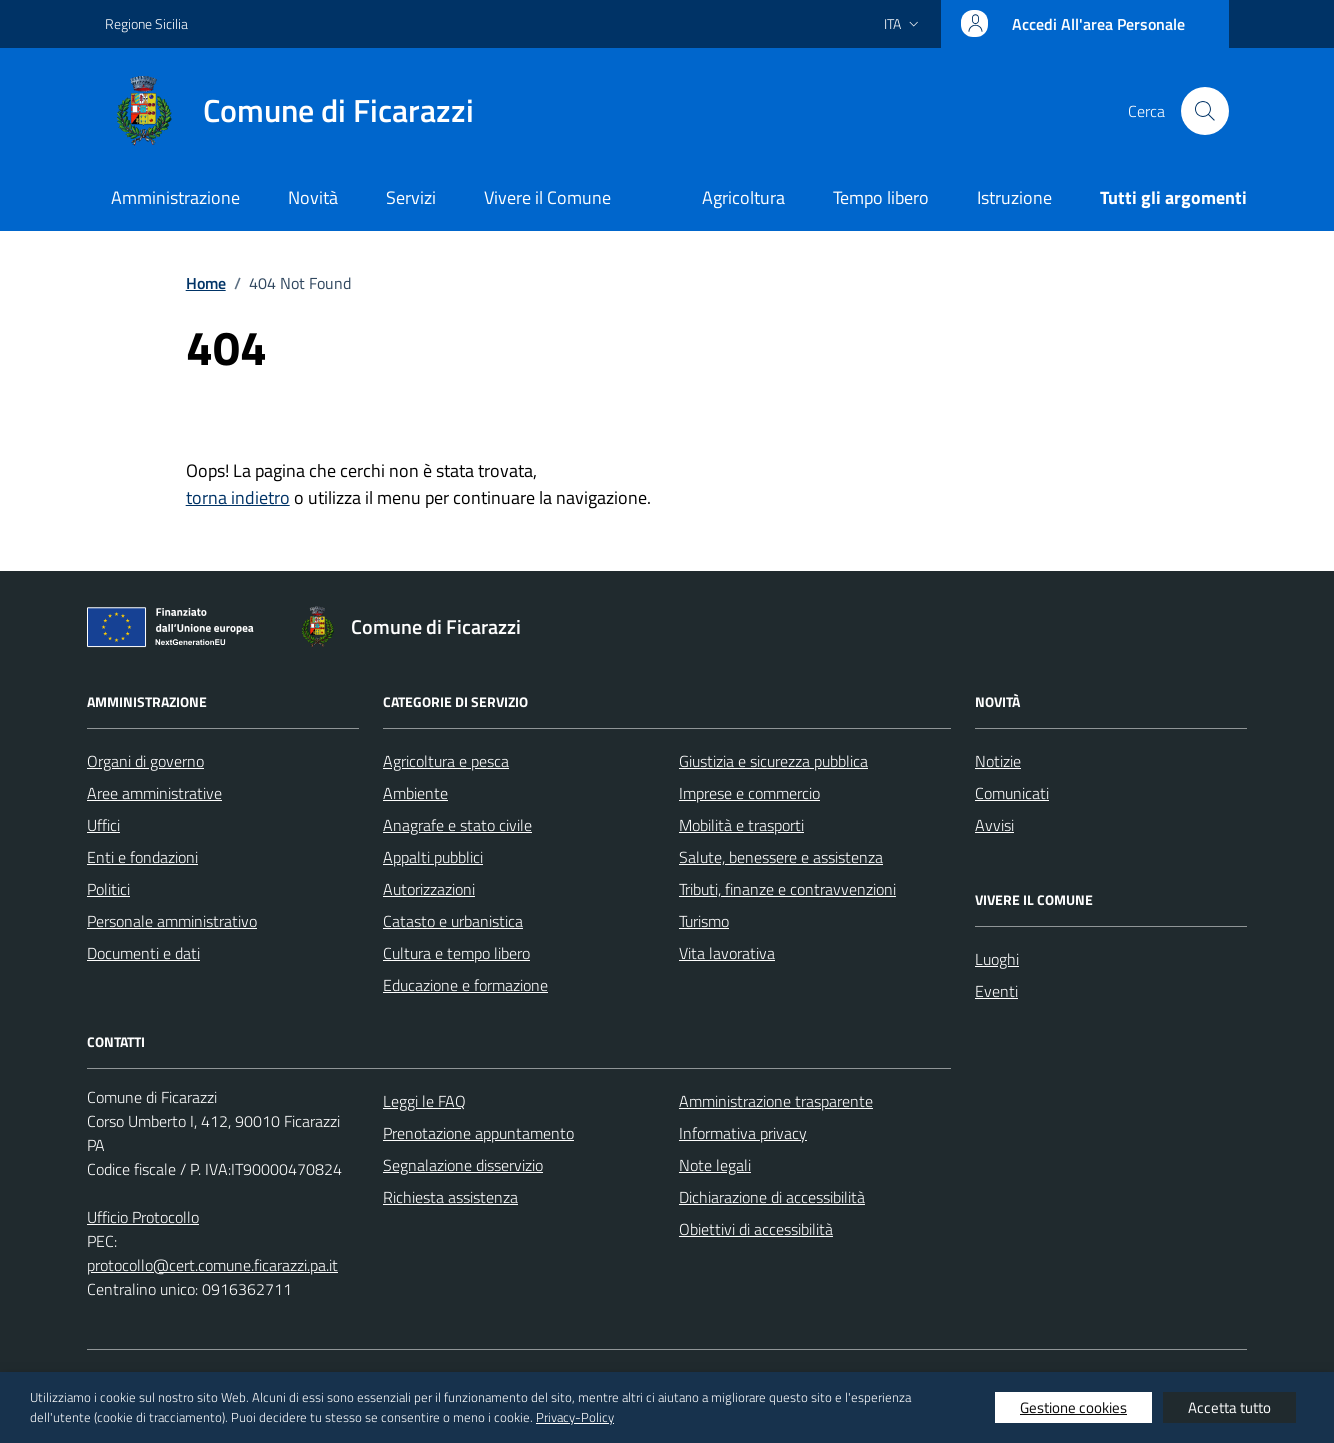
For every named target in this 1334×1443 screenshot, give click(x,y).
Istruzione (1014, 197)
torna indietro (238, 497)
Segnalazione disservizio (463, 1165)
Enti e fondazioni (142, 857)
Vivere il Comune (547, 197)
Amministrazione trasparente (776, 1101)
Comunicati (1012, 793)
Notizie (998, 761)
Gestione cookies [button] (1073, 1407)
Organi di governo (145, 761)
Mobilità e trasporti (741, 825)
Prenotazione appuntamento (478, 1133)
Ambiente (415, 793)
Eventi (996, 991)
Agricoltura (743, 197)
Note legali (715, 1165)
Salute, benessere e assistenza (781, 857)
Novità (313, 197)
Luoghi (997, 959)
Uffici (103, 825)
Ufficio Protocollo (143, 1217)
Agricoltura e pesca (446, 761)
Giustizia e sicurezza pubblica (773, 761)
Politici (108, 889)
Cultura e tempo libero (456, 953)
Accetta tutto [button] (1229, 1407)
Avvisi (994, 825)
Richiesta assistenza (450, 1197)
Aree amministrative (154, 793)
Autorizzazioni (429, 889)
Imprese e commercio (749, 793)
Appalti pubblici (433, 857)
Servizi (411, 197)
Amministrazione (175, 197)
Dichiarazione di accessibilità (772, 1197)
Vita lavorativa (727, 953)
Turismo (704, 921)
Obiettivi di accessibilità (756, 1229)
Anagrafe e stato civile (457, 825)
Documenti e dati (143, 953)
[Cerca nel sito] (1205, 111)
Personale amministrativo (172, 921)
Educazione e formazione (465, 985)
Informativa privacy (743, 1133)
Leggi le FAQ (424, 1101)
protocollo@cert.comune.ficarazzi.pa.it (212, 1265)
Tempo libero (881, 197)
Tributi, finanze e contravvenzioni (787, 889)
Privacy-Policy (575, 1417)
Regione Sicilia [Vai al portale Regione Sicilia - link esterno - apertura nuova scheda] (146, 23)
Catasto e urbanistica (453, 921)
